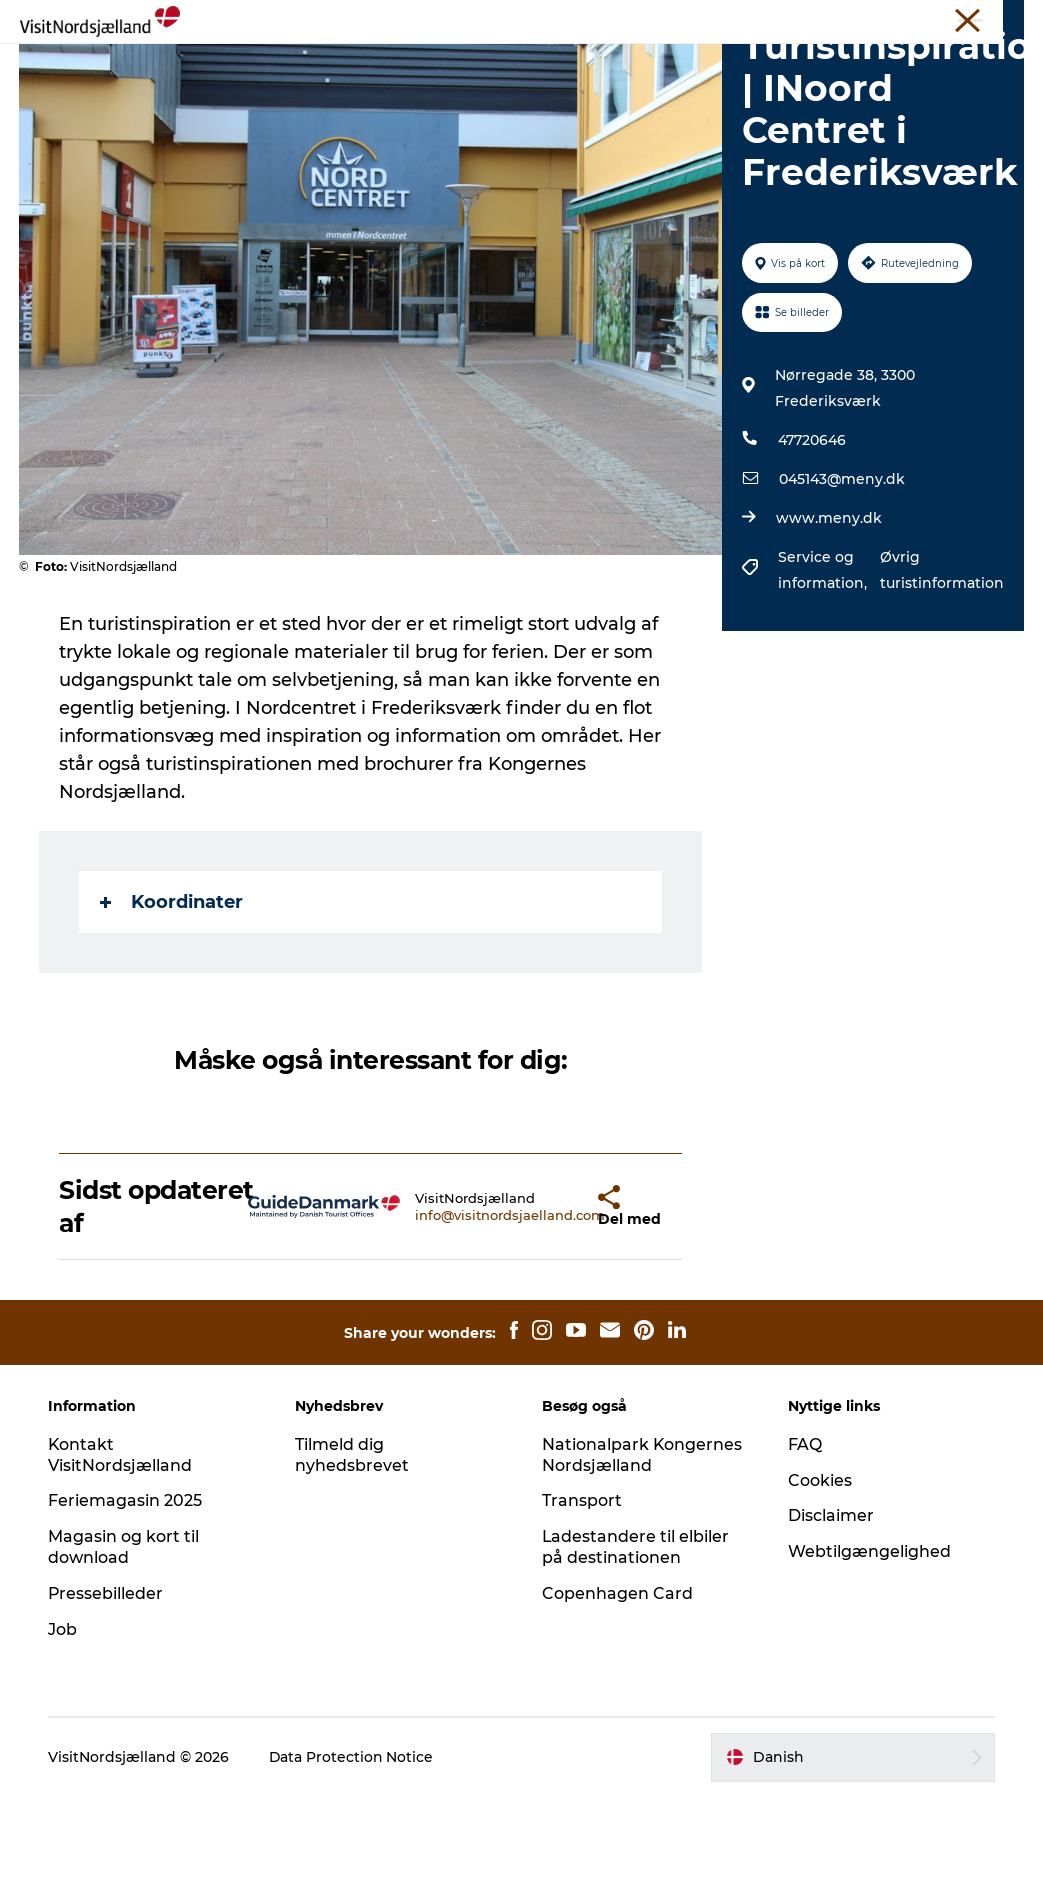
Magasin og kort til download (125, 1642)
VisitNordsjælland (474, 19)
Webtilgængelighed (869, 1646)
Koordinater (172, 997)
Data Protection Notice (354, 1852)
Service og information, (824, 665)
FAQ (805, 1539)
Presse (766, 19)
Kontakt (999, 19)
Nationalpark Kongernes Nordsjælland (642, 1550)
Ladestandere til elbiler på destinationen (636, 1642)
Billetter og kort (910, 19)
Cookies (820, 1575)
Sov (497, 64)
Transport (582, 1595)
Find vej (758, 64)
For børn (666, 64)
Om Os (825, 19)
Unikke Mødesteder (669, 19)
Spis (345, 64)
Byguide (572, 64)
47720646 (812, 535)
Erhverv (569, 19)
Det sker (422, 64)
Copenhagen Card (617, 1688)
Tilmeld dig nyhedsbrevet (353, 1550)
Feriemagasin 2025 (127, 1595)
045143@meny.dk (842, 574)
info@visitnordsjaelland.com (457, 1310)
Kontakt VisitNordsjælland (122, 1550)
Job (64, 1724)
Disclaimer (831, 1610)
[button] (548, 1302)
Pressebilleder (108, 1688)
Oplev (278, 64)
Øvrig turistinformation (941, 665)
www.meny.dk (829, 613)
